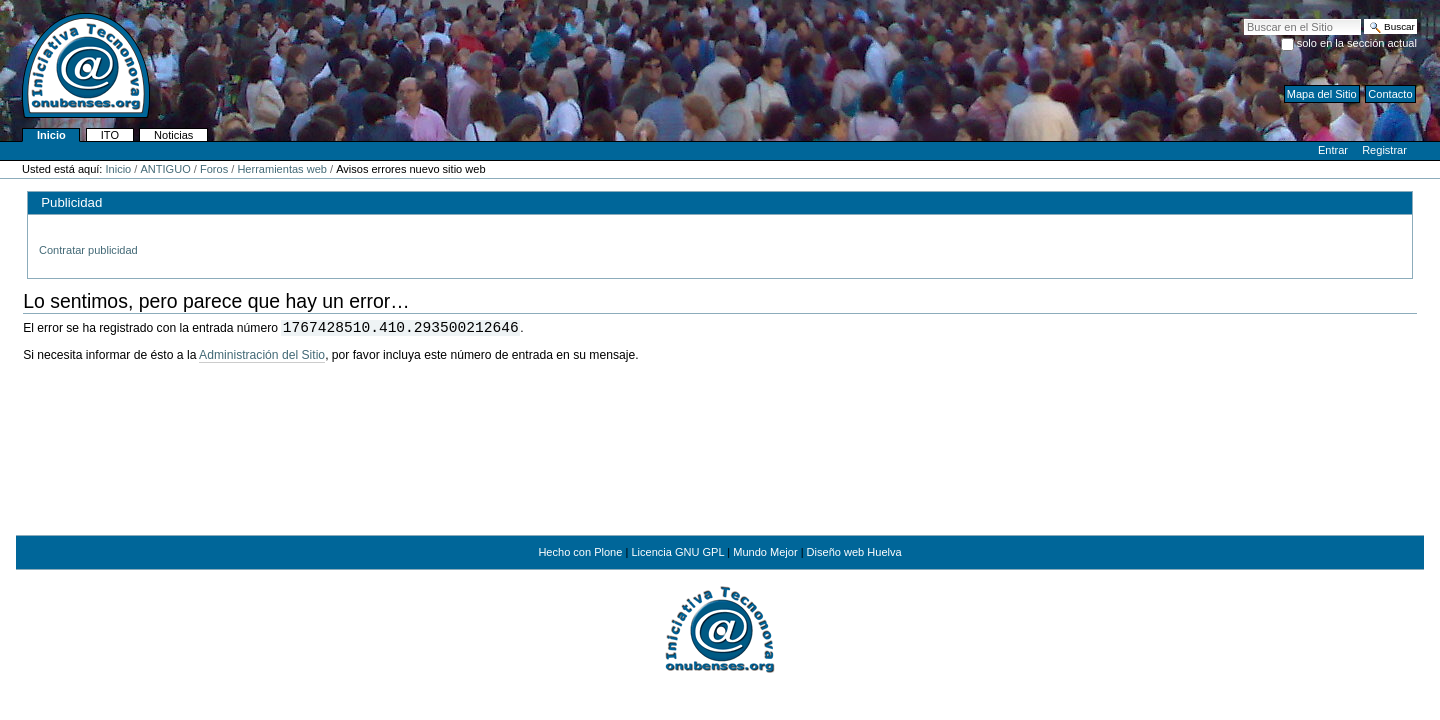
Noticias (173, 135)
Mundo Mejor (765, 552)
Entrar (1333, 150)
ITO (110, 135)
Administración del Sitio (262, 355)
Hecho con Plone (580, 552)
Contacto (1390, 94)
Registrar (1384, 150)
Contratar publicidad (88, 250)
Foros (214, 169)
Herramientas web (282, 169)
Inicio (51, 135)
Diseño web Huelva (854, 552)
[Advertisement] (720, 466)
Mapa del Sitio (1322, 94)
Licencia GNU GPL (677, 552)
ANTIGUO (165, 169)
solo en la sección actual (1357, 43)
